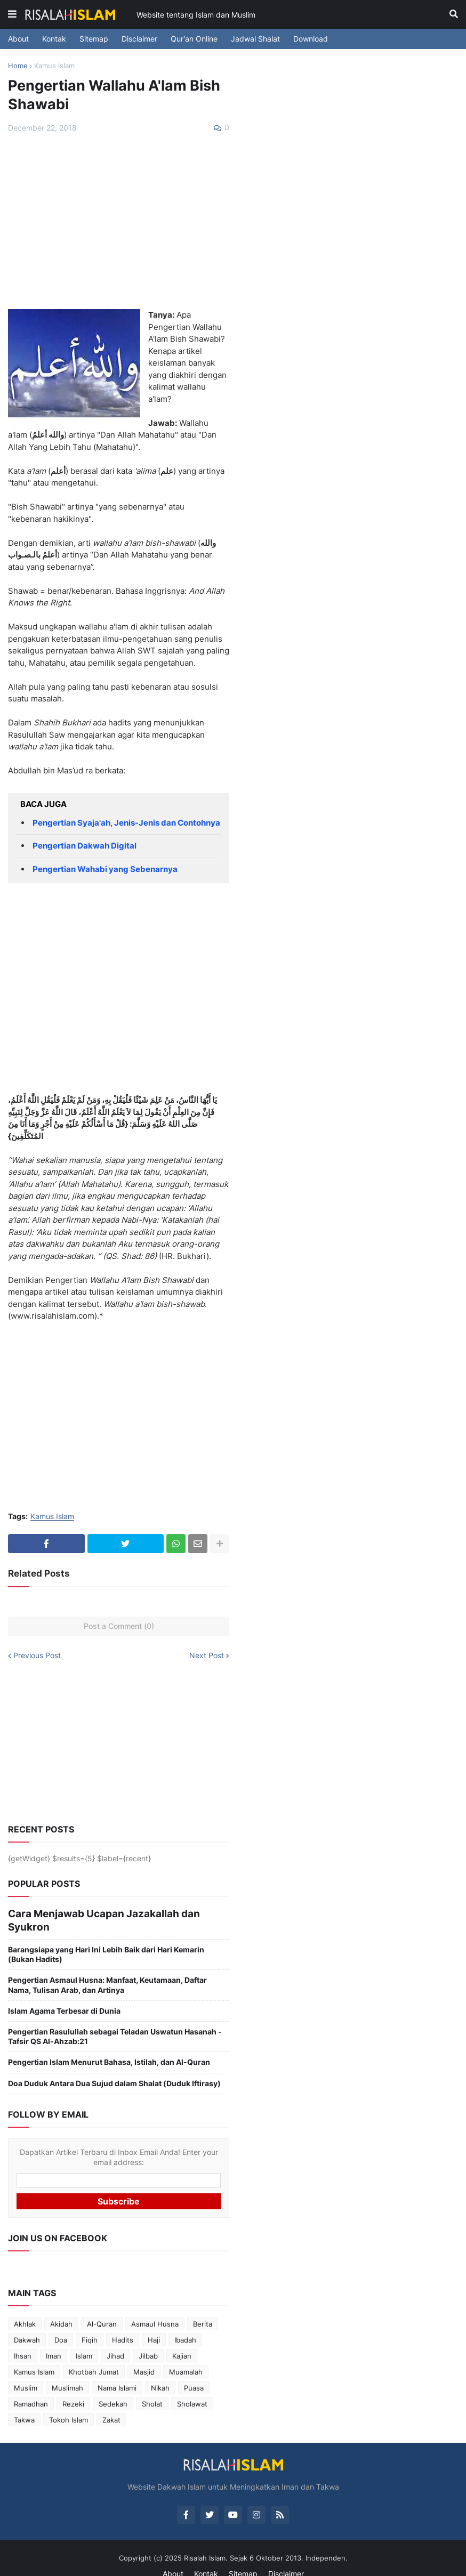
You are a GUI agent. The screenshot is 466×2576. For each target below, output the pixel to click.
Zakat (111, 2403)
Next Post (206, 1655)
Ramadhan (31, 2387)
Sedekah (113, 2387)
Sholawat (192, 2387)
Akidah (61, 2307)
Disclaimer (139, 38)
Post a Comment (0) (119, 1625)
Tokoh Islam (68, 2403)
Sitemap (93, 38)
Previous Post (37, 1655)
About (18, 38)
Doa (60, 2323)
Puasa (194, 2371)
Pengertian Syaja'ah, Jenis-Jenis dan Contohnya (126, 823)
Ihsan (22, 2339)
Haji (154, 2323)
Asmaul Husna (155, 2307)
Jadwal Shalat (255, 38)
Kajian (181, 2339)
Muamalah (186, 2355)
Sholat (152, 2387)
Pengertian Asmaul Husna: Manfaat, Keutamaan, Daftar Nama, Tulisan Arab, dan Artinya (107, 1968)
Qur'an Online (194, 38)
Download (310, 38)
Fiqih (90, 2323)
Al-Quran (102, 2307)
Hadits (122, 2323)
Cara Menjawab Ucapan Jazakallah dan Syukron (95, 1912)
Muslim (25, 2371)
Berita (202, 2307)
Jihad (115, 2339)
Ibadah (185, 2323)
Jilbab (148, 2339)
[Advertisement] (118, 221)
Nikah (160, 2371)
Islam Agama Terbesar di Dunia (64, 1994)
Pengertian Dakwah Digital (84, 846)
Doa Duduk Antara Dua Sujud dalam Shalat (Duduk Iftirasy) (114, 2066)
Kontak (54, 38)
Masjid (144, 2355)
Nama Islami (117, 2371)
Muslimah (67, 2371)
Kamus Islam (54, 65)
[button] (12, 14)
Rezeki (73, 2387)
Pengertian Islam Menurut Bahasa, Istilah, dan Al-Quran (109, 2045)
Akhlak (25, 2307)
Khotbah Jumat (94, 2355)
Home (18, 65)
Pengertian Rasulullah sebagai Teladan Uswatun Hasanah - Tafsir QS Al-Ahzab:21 (115, 2019)
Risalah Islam (205, 2541)
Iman (53, 2339)
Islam (84, 2339)
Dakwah (27, 2323)
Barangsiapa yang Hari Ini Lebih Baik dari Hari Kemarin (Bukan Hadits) (106, 1938)
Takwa (24, 2403)
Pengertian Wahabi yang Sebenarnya (105, 869)
